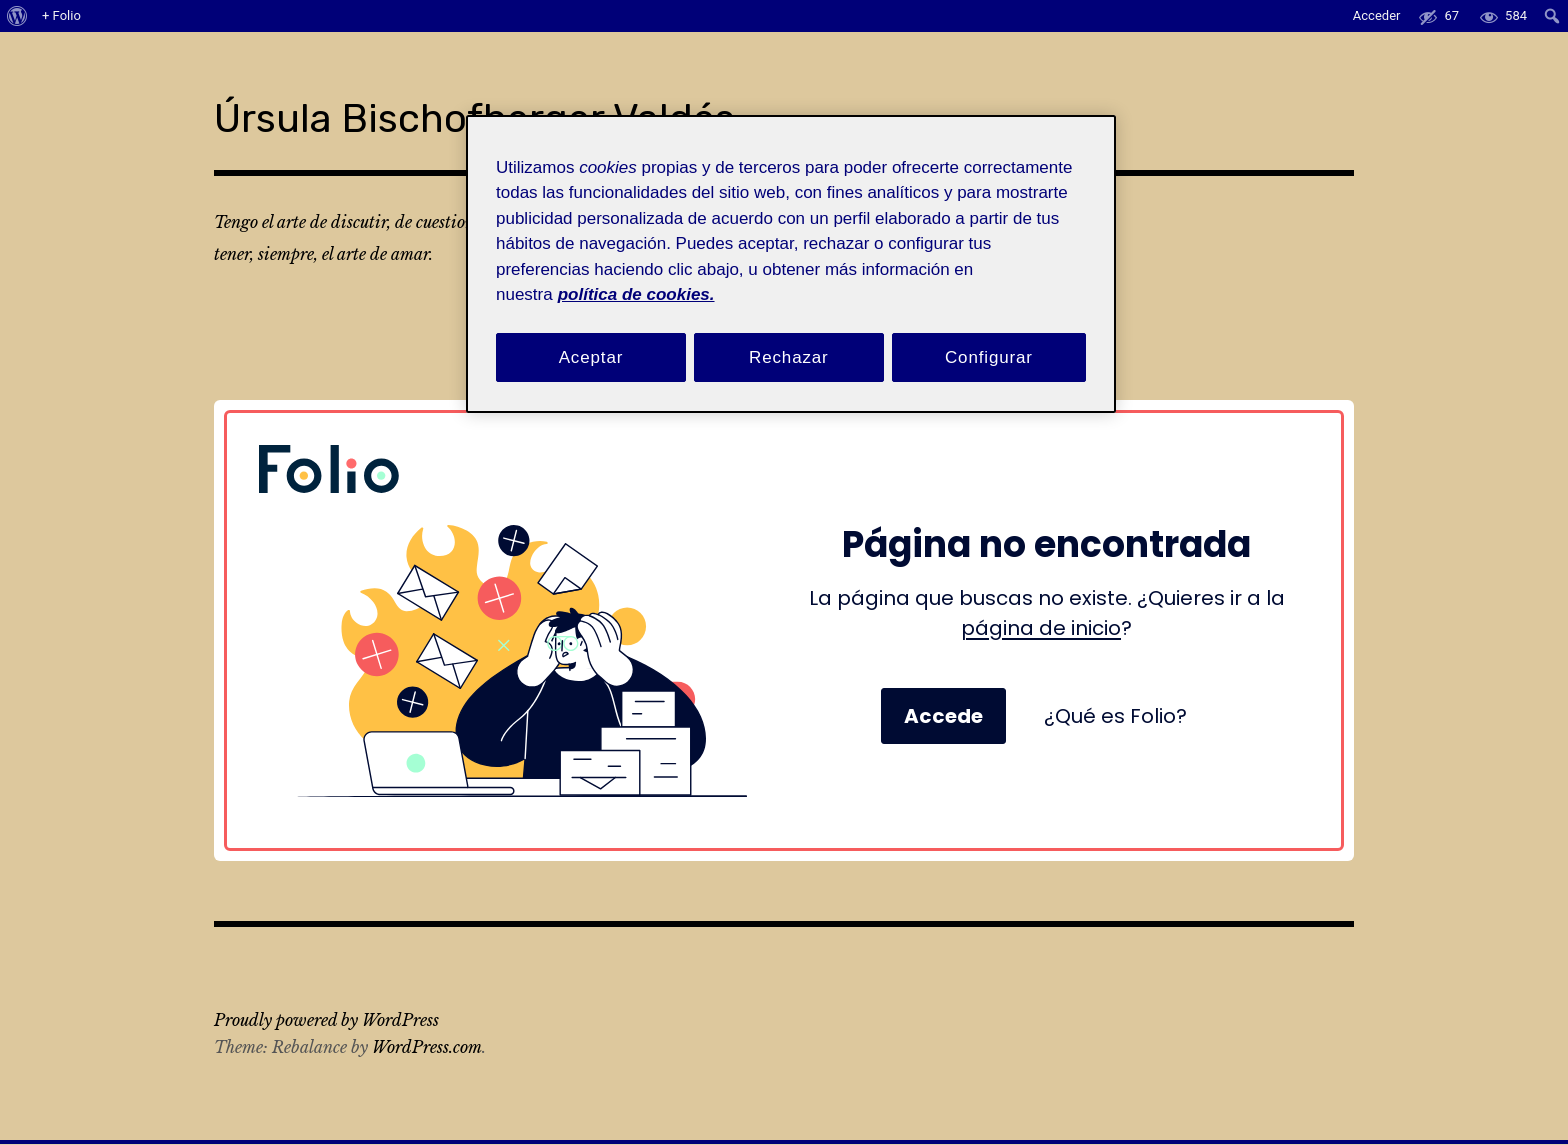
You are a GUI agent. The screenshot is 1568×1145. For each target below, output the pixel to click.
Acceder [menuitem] (1377, 15)
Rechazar (789, 357)
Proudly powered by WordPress (326, 975)
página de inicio (1041, 583)
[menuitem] (17, 16)
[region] (791, 264)
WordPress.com (427, 1002)
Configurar (989, 357)
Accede (943, 671)
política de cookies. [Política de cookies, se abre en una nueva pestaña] (636, 294)
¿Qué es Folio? (1115, 671)
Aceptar (591, 357)
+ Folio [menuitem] (61, 15)
